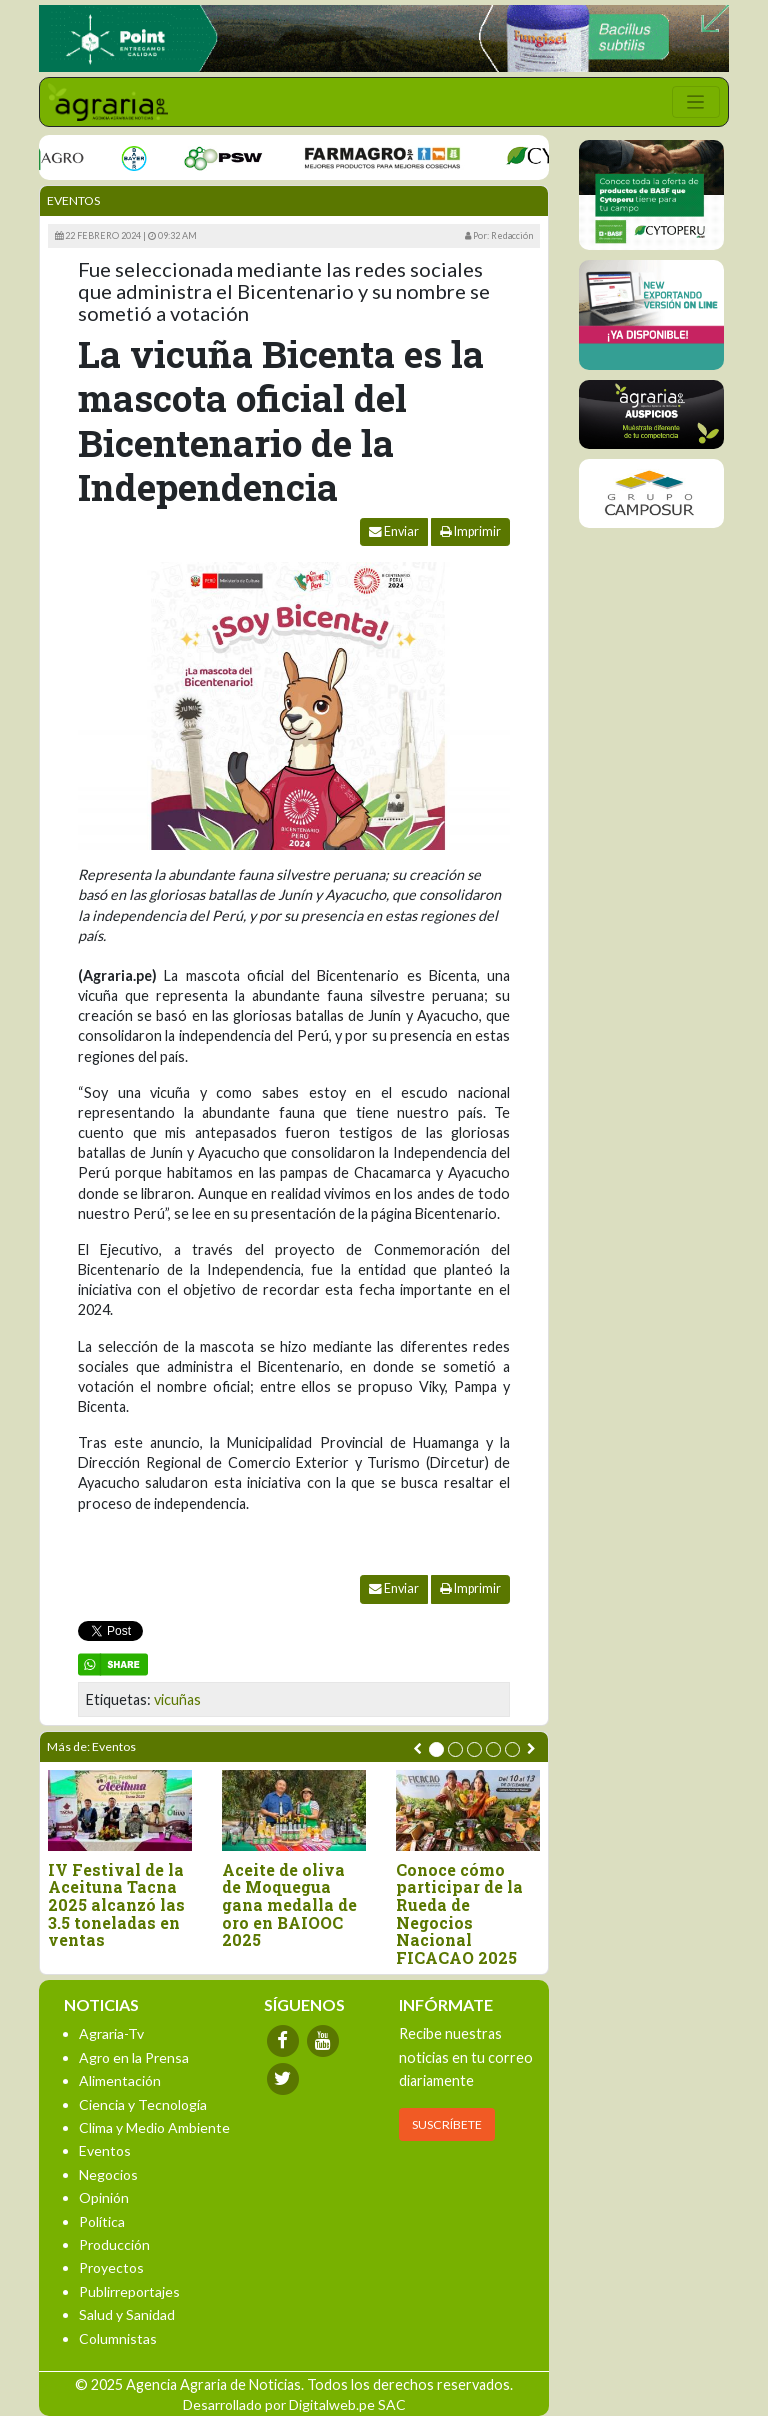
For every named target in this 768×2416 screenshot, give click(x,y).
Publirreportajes (129, 2291)
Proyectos (111, 2267)
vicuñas (177, 1699)
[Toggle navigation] (696, 102)
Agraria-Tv (111, 2033)
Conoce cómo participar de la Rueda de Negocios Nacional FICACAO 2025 (459, 1914)
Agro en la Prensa (134, 2057)
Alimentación (120, 2080)
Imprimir (470, 531)
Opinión (104, 2197)
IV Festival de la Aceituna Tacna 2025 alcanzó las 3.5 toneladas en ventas (116, 1905)
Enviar (394, 531)
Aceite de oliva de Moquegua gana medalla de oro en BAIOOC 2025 (289, 1905)
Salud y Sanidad (127, 2314)
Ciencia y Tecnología (143, 2104)
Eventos (73, 200)
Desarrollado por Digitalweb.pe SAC (294, 2404)
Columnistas (118, 2338)
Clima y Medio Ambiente (154, 2127)
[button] (436, 1749)
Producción (114, 2244)
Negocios (108, 2174)
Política (102, 2221)
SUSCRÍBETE (447, 2124)
